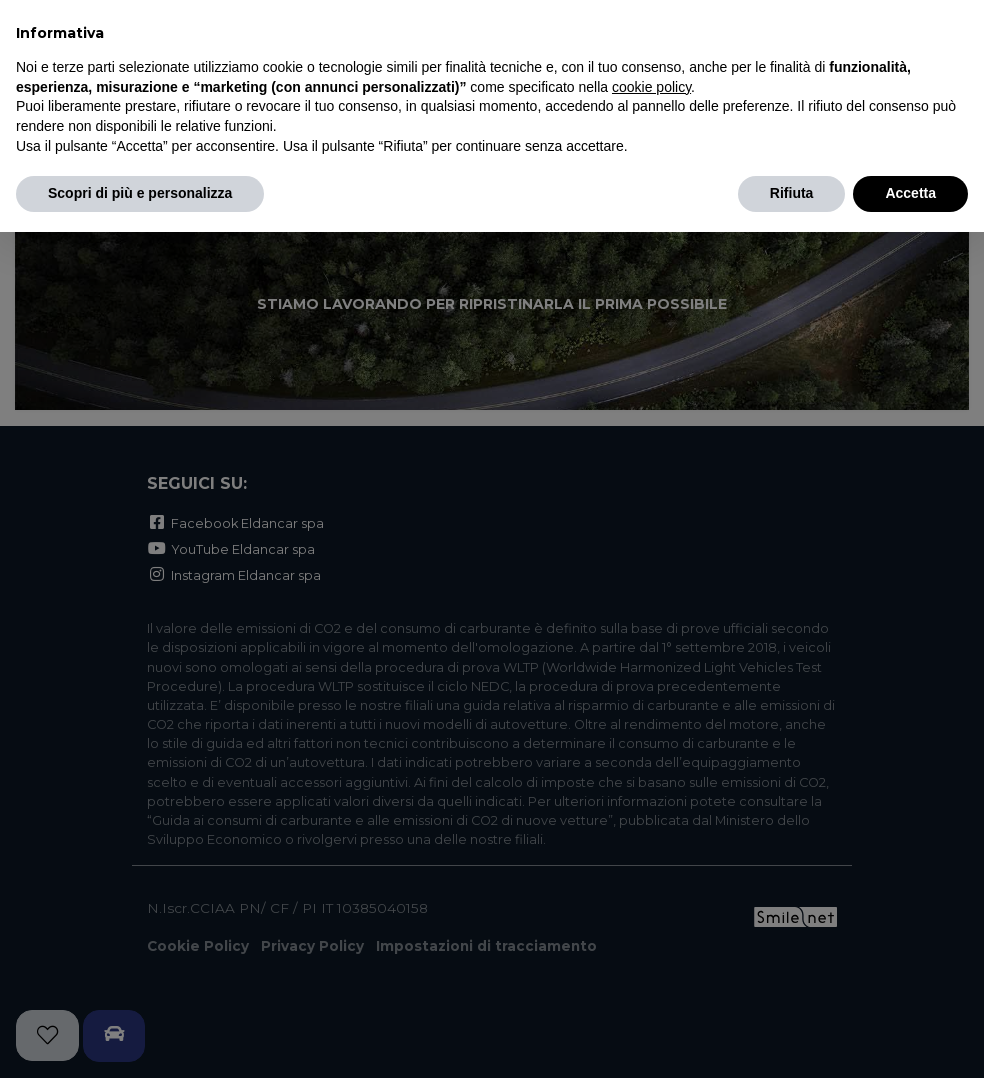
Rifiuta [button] (792, 193)
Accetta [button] (910, 193)
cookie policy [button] (651, 87)
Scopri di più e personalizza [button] (140, 193)
